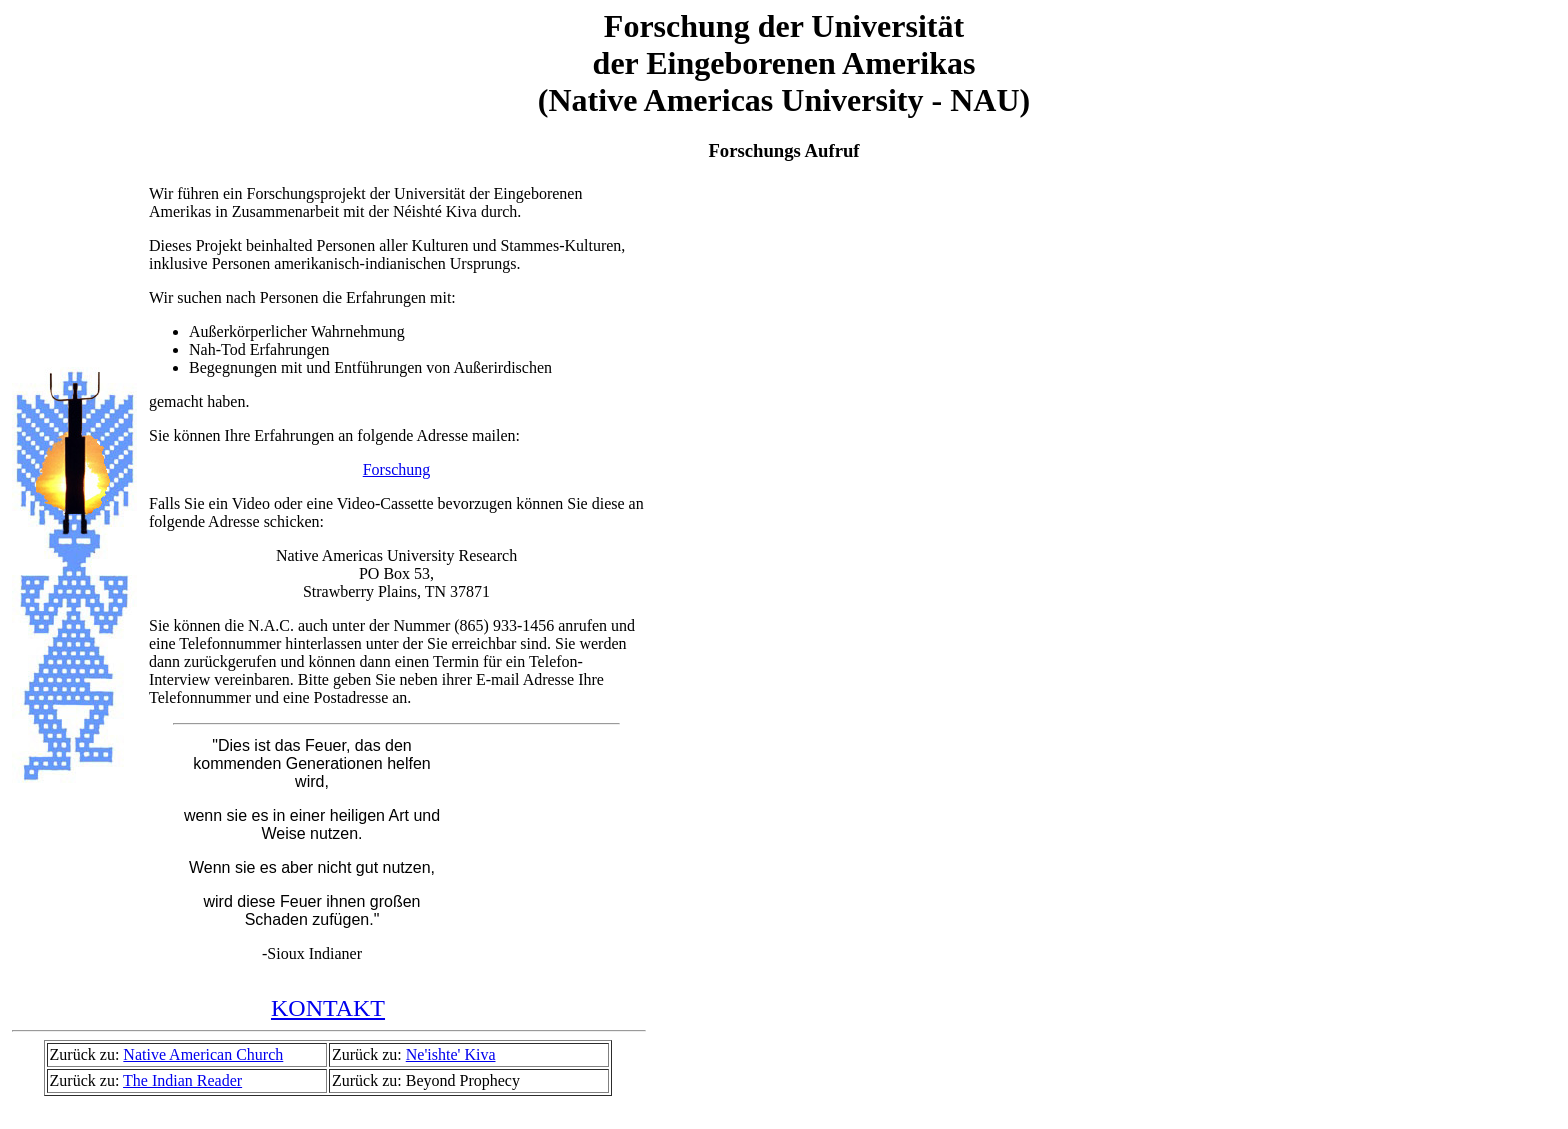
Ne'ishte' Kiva (451, 1054)
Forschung (397, 469)
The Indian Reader (182, 1080)
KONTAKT (328, 1008)
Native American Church (203, 1054)
